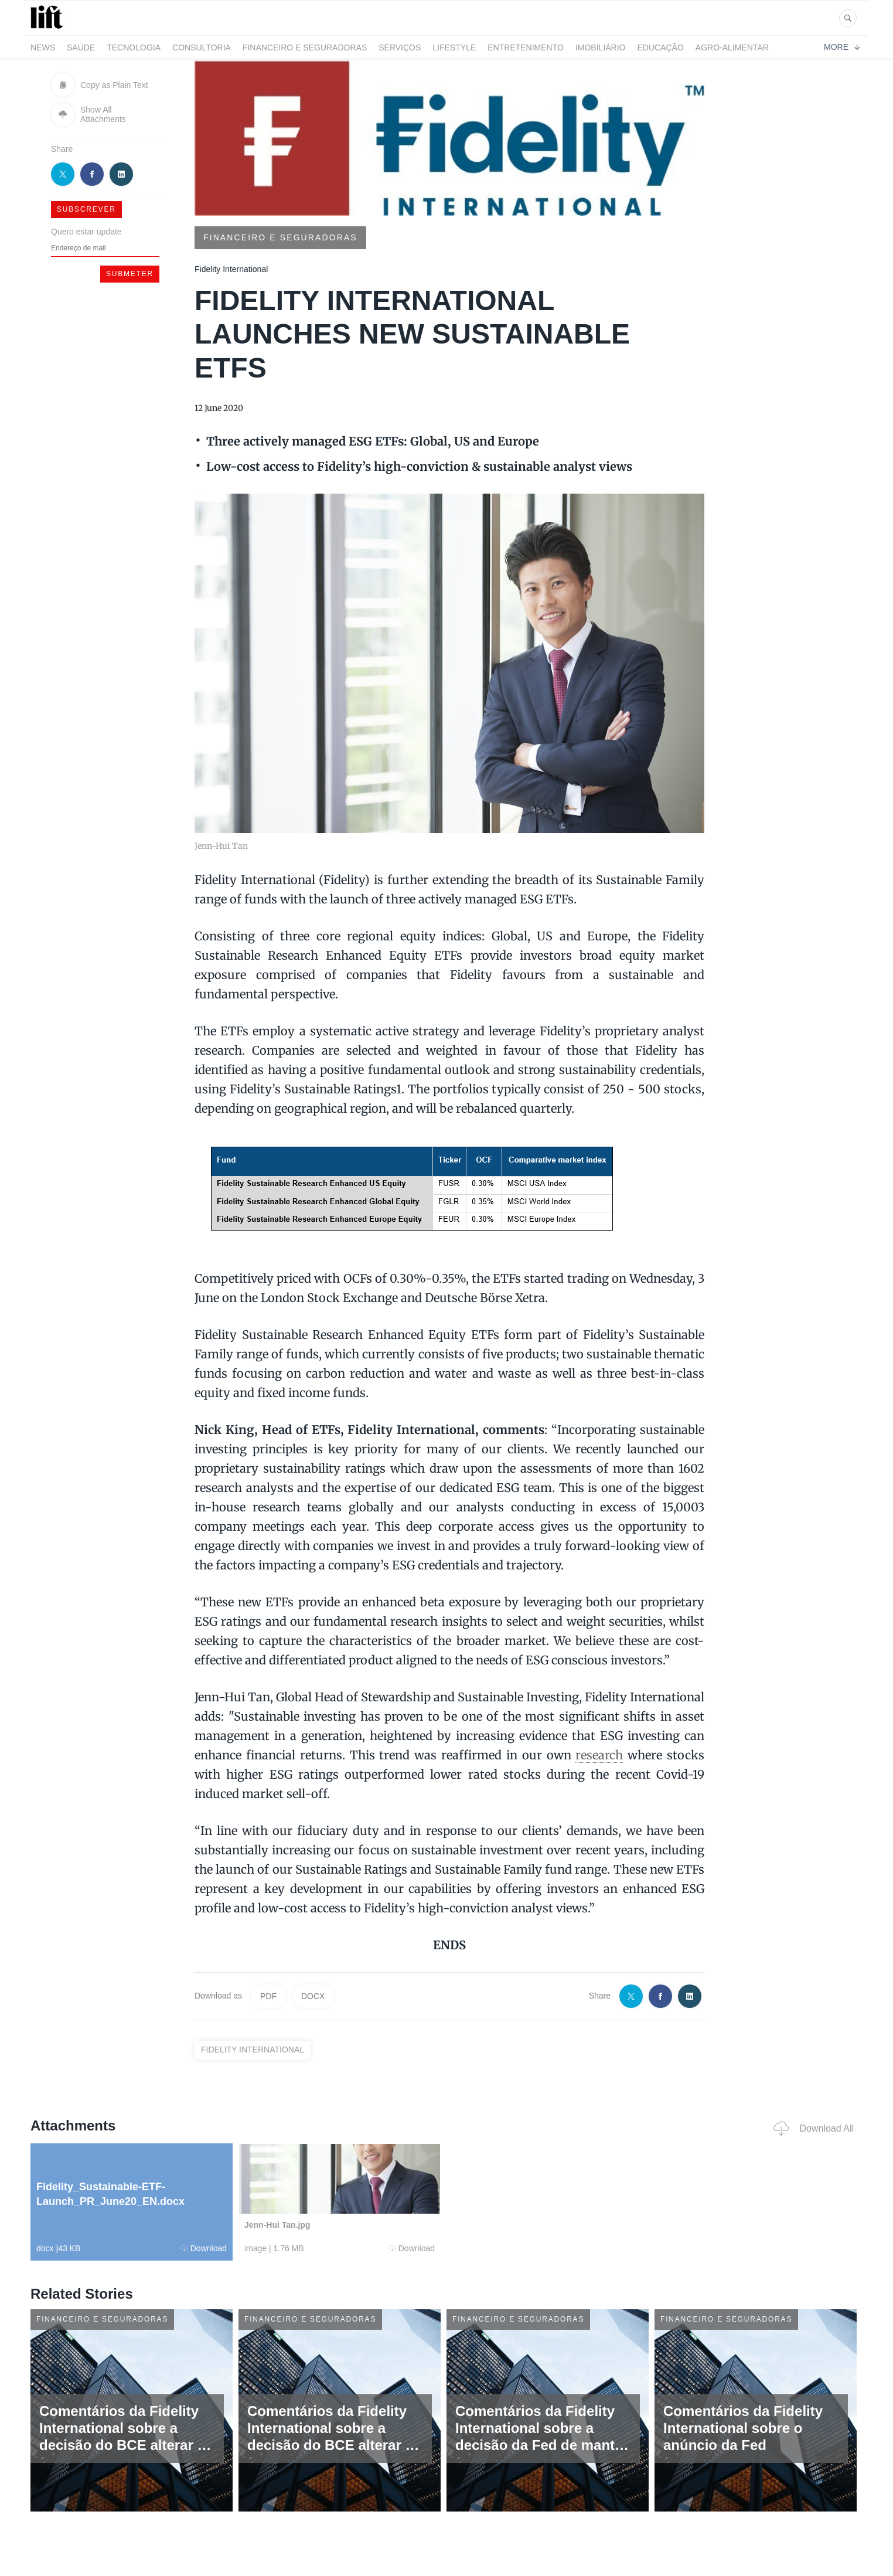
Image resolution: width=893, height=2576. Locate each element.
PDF (268, 1996)
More (842, 47)
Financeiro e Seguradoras (305, 47)
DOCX (313, 1996)
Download (203, 2248)
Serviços (400, 47)
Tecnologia (134, 47)
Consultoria (201, 47)
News (42, 47)
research (599, 1755)
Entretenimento (526, 47)
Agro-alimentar (732, 47)
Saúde (81, 47)
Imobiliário (600, 47)
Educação (661, 47)
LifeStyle (454, 47)
